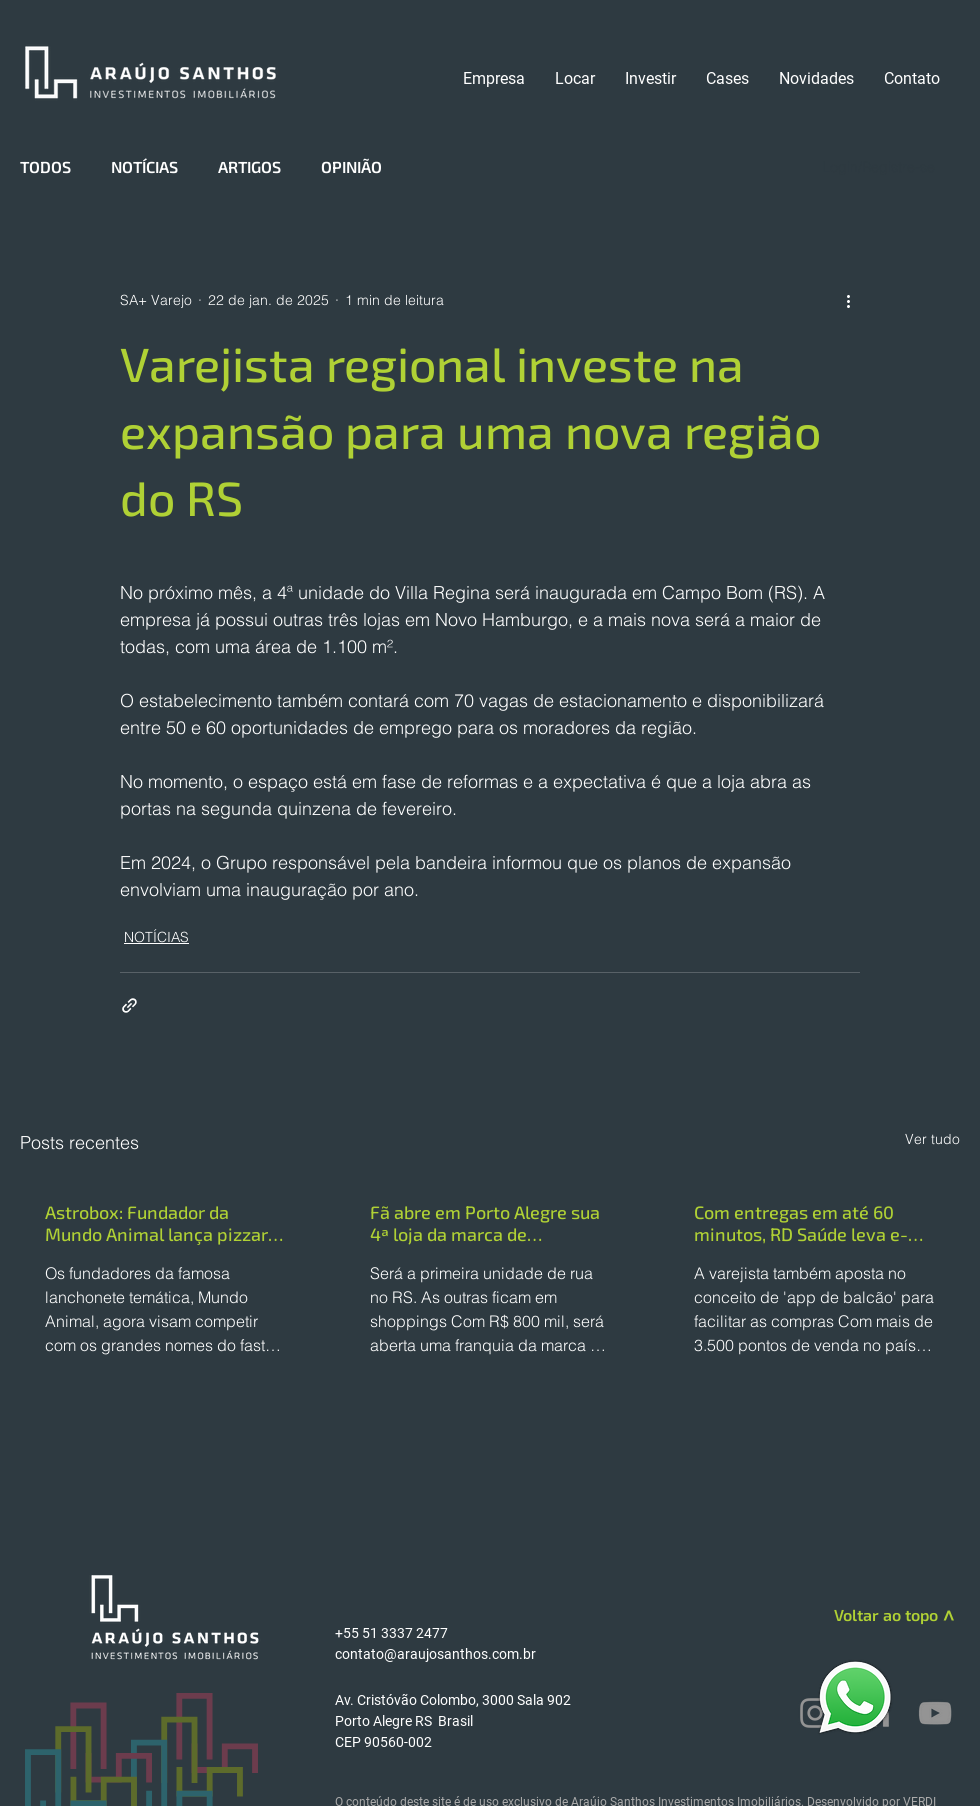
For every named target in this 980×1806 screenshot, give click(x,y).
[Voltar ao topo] (866, 1615)
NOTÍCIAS (144, 166)
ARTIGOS (249, 166)
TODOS (45, 166)
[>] (946, 1619)
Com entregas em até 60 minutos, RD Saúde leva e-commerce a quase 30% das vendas (808, 1223)
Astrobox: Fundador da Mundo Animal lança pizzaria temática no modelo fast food (164, 1223)
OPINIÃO (351, 166)
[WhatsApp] (855, 1696)
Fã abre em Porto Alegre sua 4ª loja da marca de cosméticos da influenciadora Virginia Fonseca (485, 1223)
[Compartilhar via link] (129, 1005)
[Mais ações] (848, 300)
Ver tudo (932, 1139)
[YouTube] (935, 1713)
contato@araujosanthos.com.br (435, 1654)
